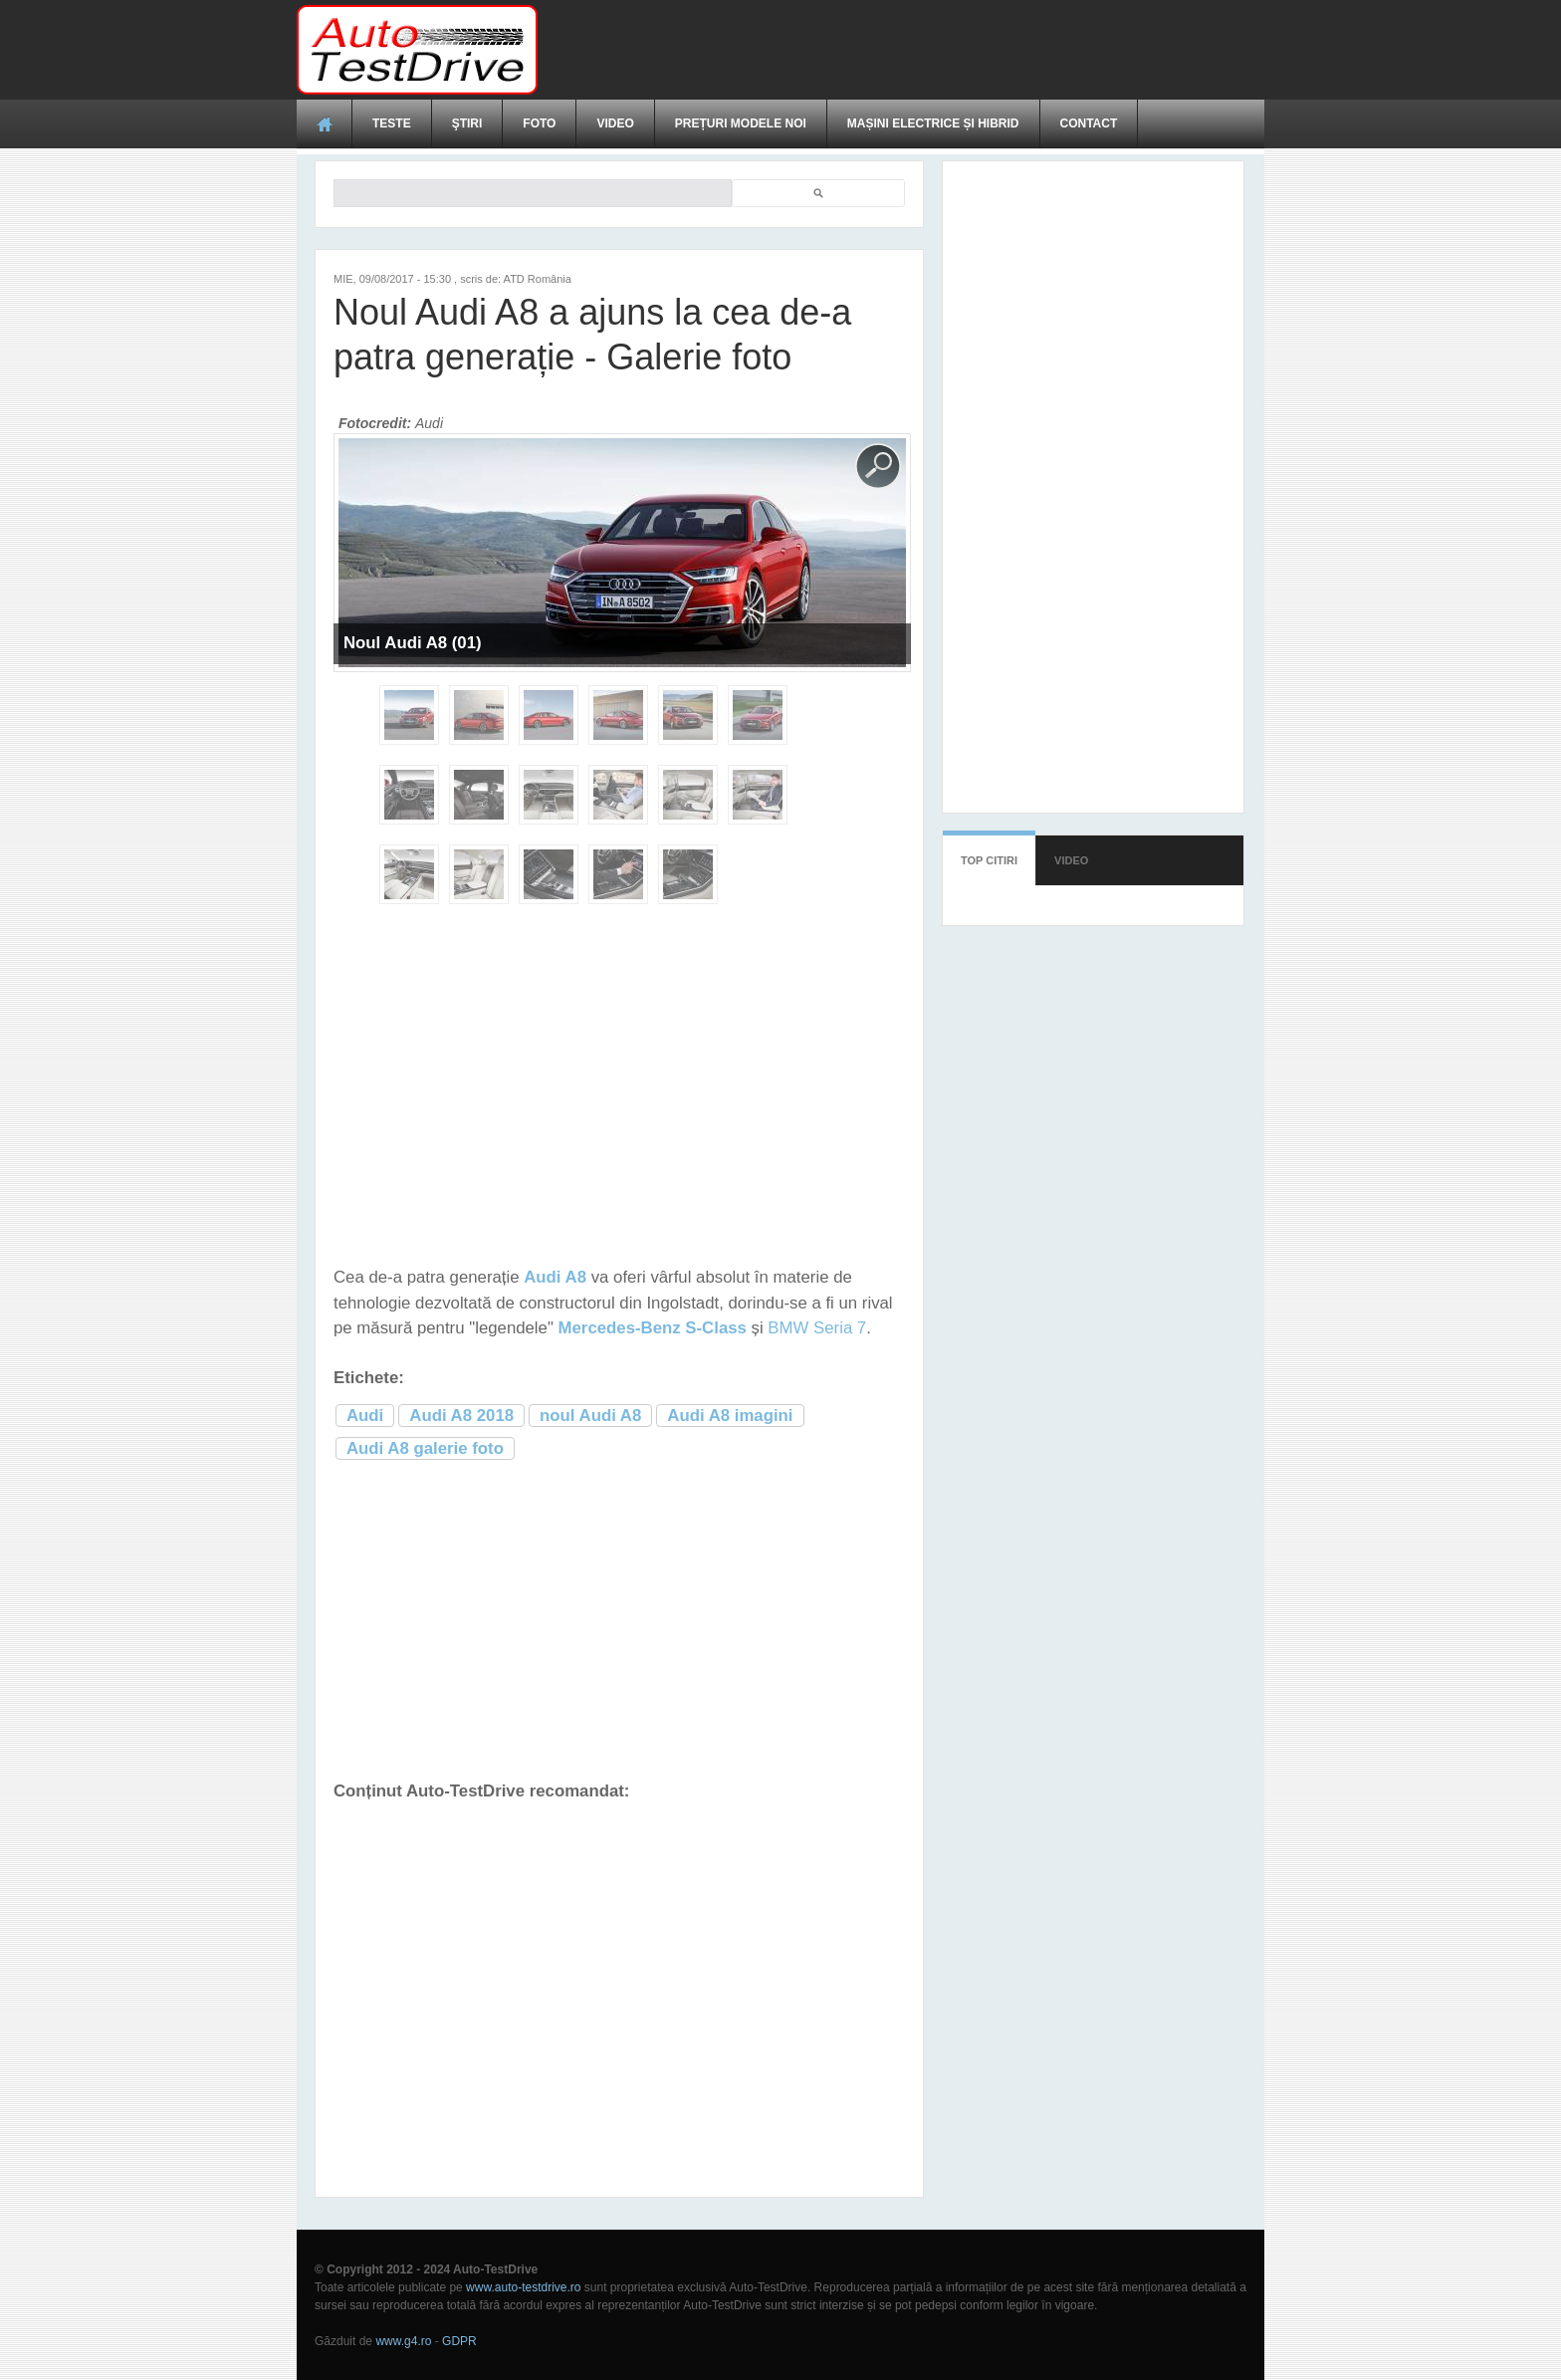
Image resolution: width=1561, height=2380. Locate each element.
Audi (364, 1415)
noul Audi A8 (590, 1415)
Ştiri (467, 123)
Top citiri (989, 860)
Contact (1089, 123)
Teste (391, 123)
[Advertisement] (902, 50)
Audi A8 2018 (461, 1415)
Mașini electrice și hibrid (933, 123)
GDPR (459, 2341)
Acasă (324, 123)
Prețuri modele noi (740, 123)
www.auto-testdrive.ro (523, 2287)
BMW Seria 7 (817, 1327)
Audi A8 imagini (729, 1415)
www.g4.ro (403, 2341)
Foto (539, 123)
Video (614, 123)
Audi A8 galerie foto (425, 1448)
